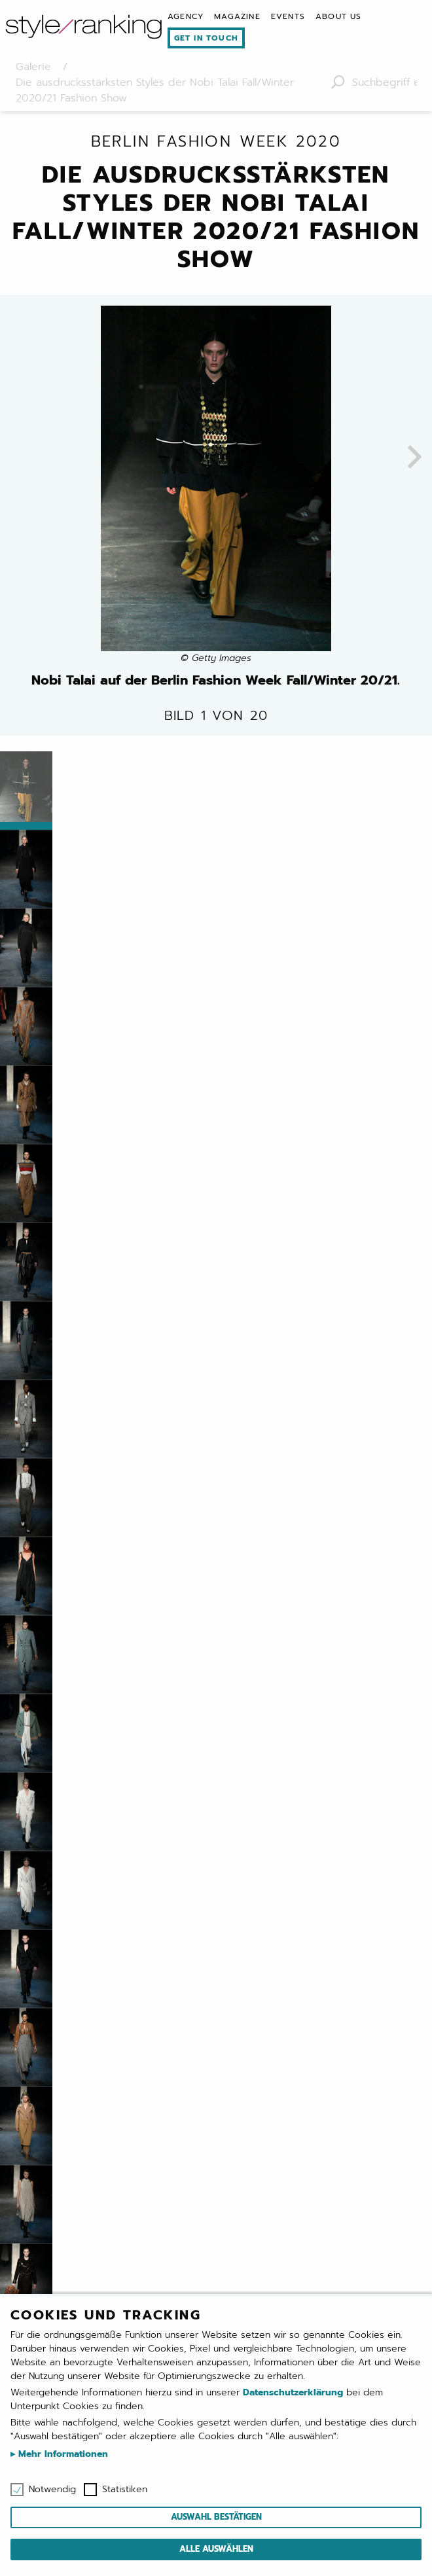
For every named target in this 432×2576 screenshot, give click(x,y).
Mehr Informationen (61, 2454)
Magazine (237, 16)
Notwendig (52, 2489)
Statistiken (124, 2489)
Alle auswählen (216, 2549)
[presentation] (415, 458)
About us (338, 16)
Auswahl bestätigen (216, 2517)
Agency (186, 16)
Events (288, 16)
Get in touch (206, 38)
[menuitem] (185, 16)
